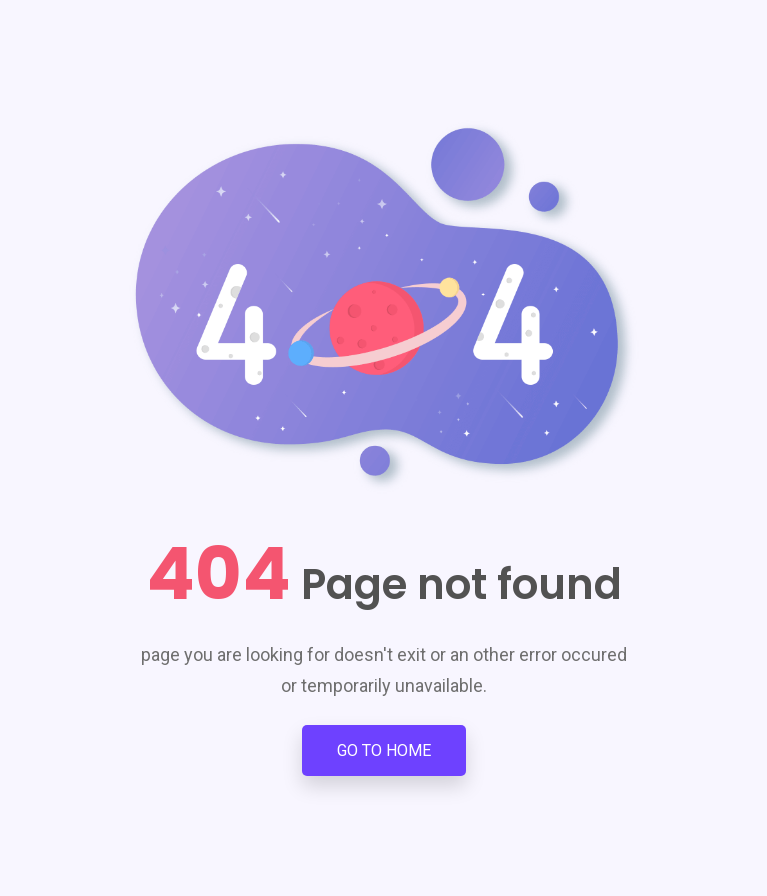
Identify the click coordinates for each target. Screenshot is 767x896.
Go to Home (384, 750)
